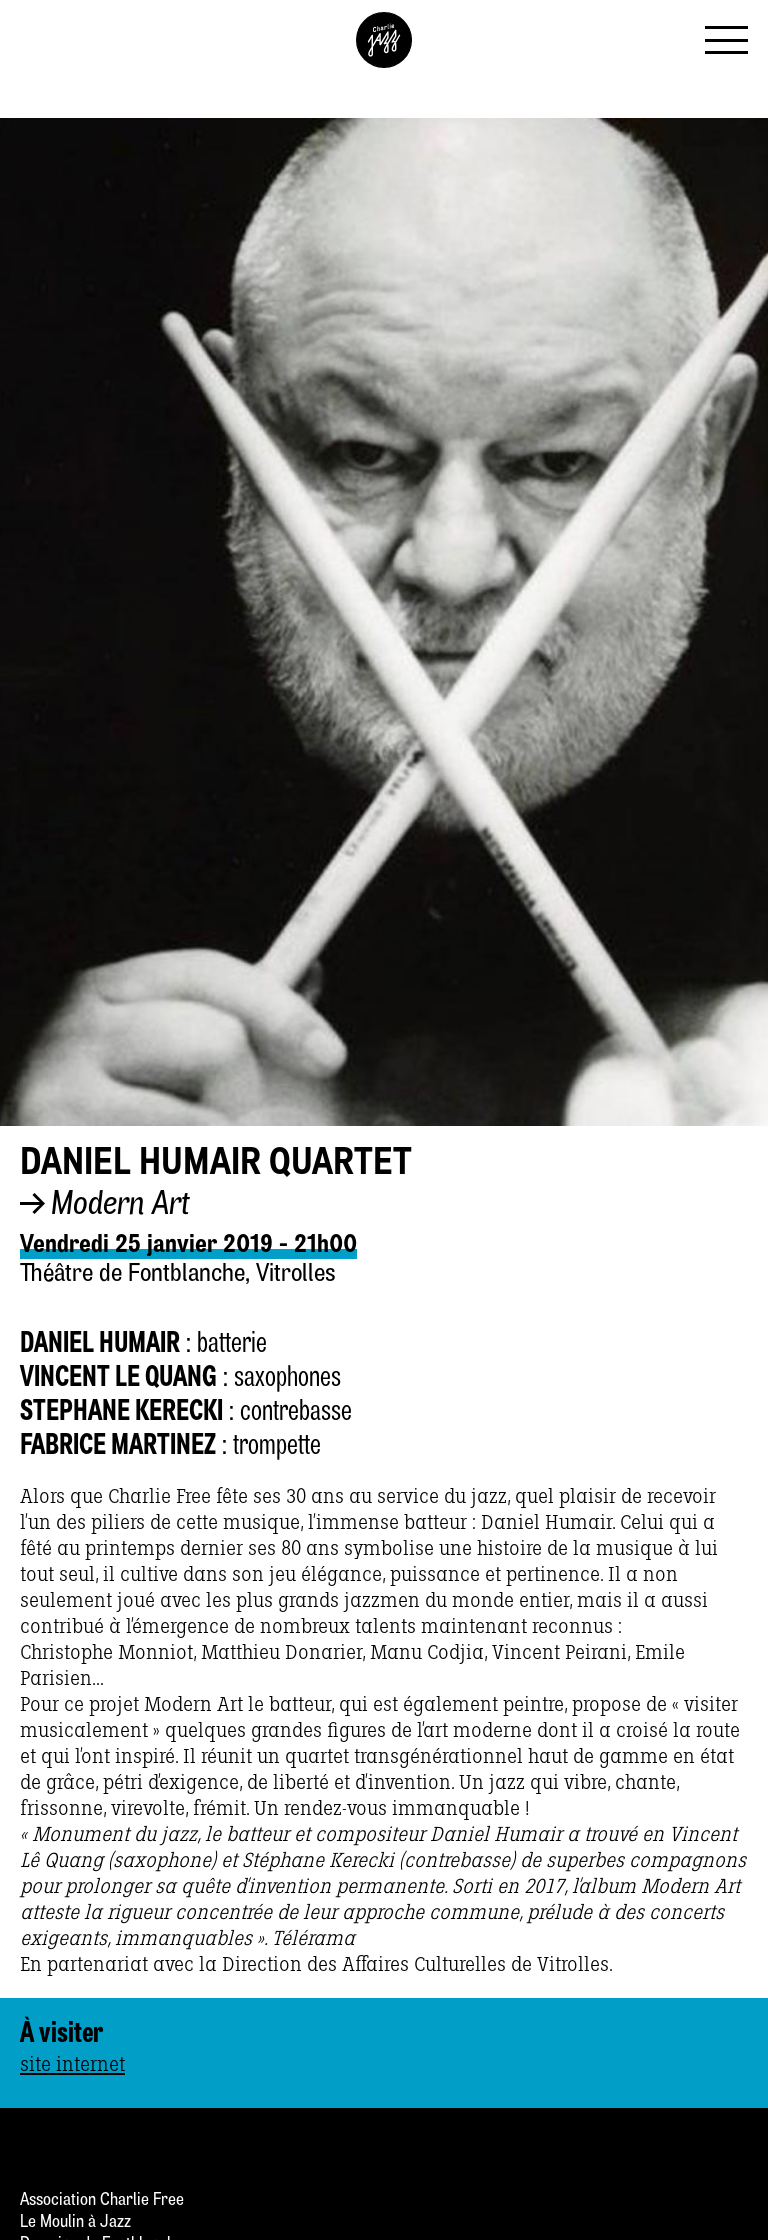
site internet (72, 2065)
